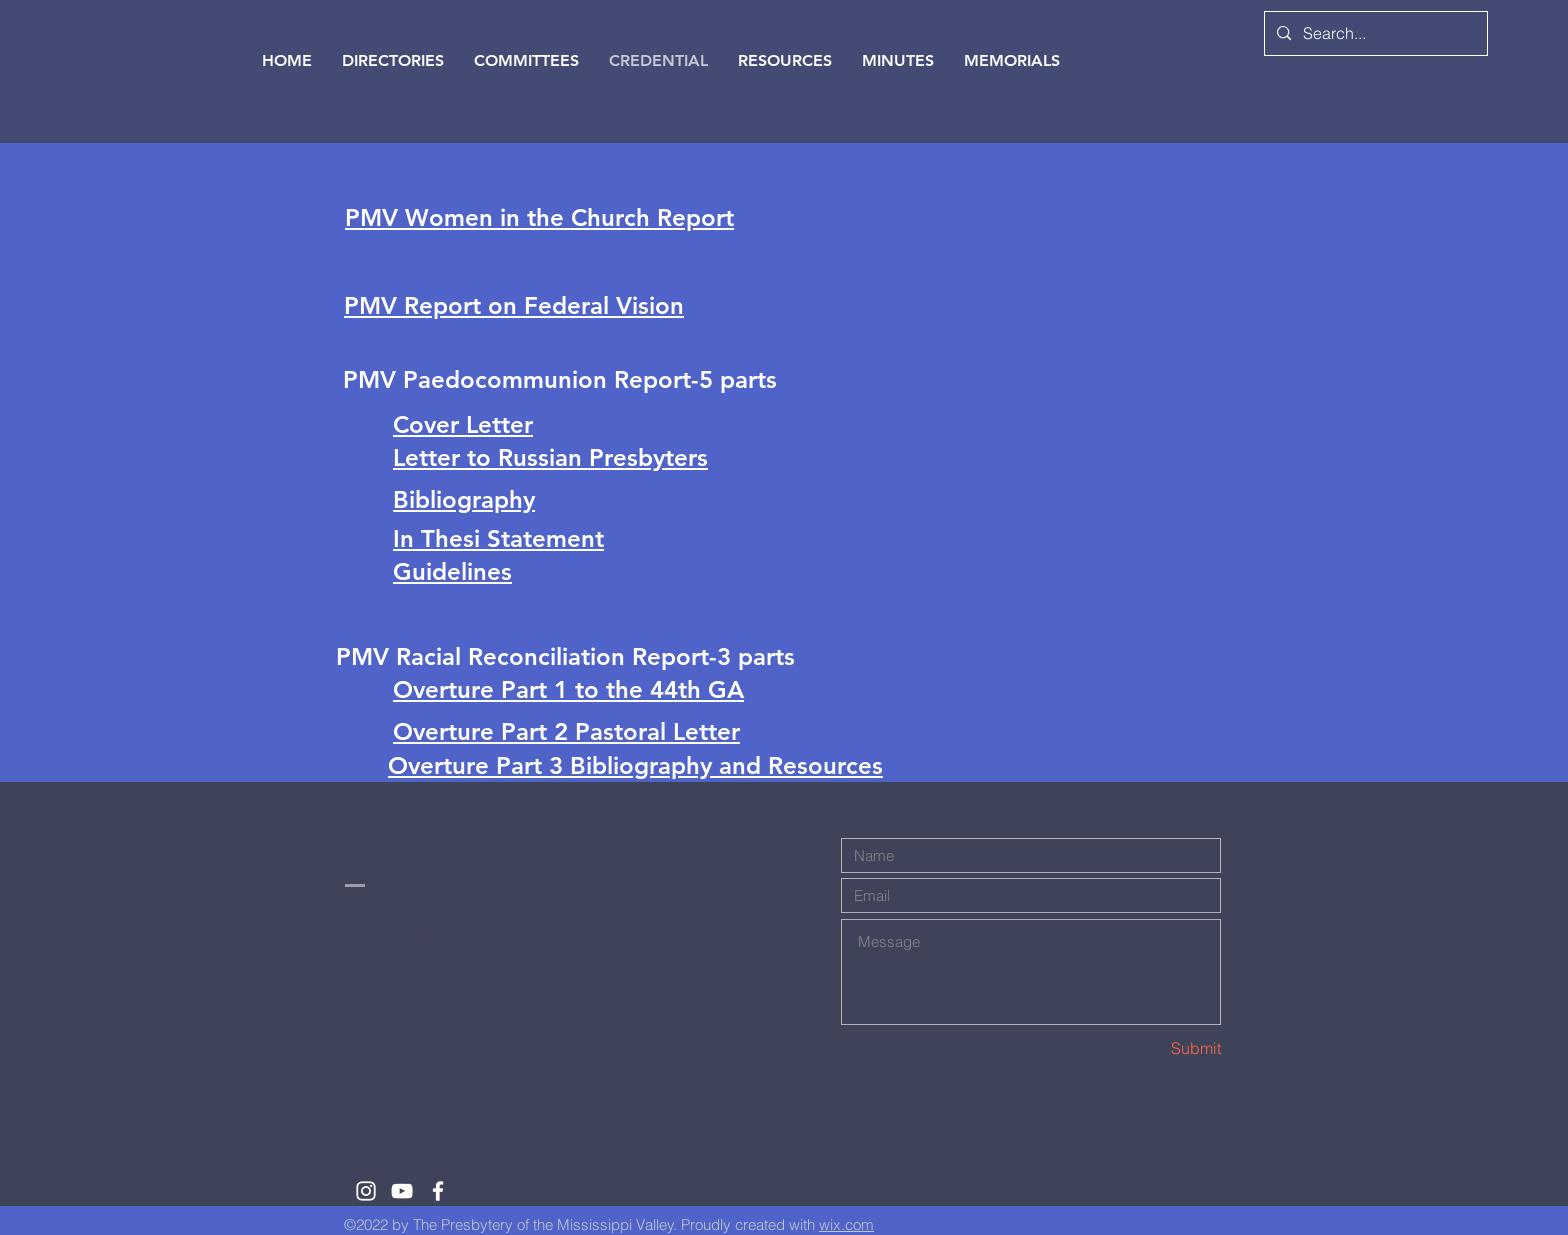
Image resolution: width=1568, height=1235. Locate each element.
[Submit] (1150, 1048)
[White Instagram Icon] (366, 1191)
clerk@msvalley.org (407, 937)
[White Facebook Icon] (438, 1191)
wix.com (846, 1224)
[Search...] (1374, 33)
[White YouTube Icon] (402, 1191)
